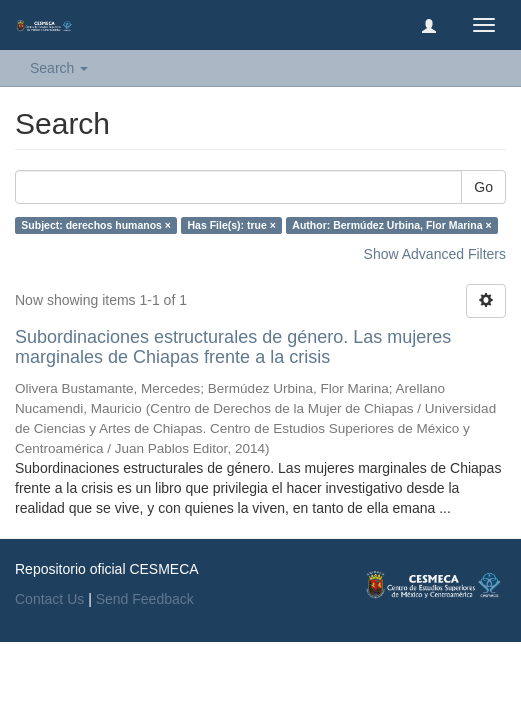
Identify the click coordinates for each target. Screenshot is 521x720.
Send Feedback (145, 599)
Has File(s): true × (231, 225)
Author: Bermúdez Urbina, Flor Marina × (391, 225)
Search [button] (59, 68)
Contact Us (49, 599)
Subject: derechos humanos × (96, 225)
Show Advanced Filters (435, 254)
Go (483, 187)
